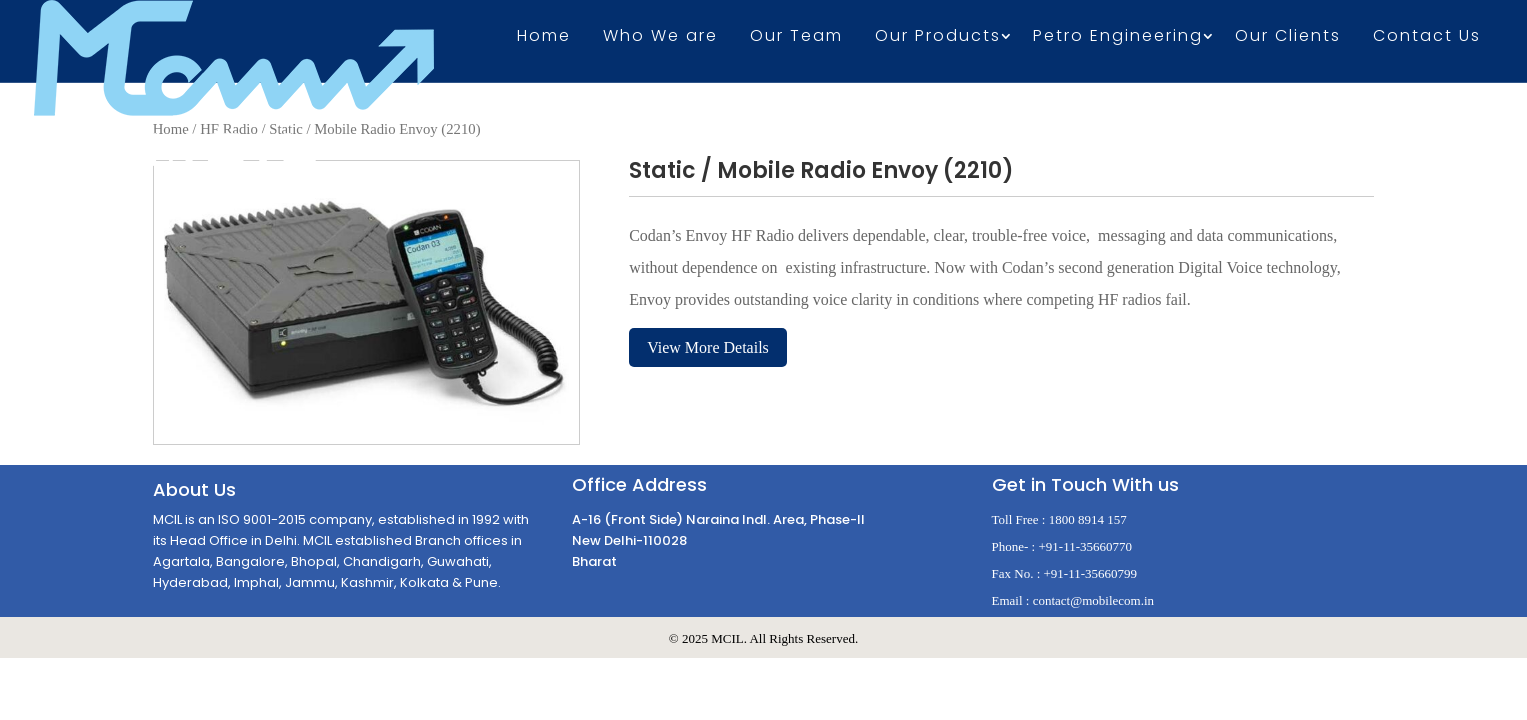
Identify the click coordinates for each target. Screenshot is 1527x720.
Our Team (796, 38)
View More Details (708, 347)
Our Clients (1288, 38)
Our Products (938, 38)
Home (544, 38)
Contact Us (1427, 38)
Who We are (660, 38)
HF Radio (229, 129)
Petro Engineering (1118, 38)
